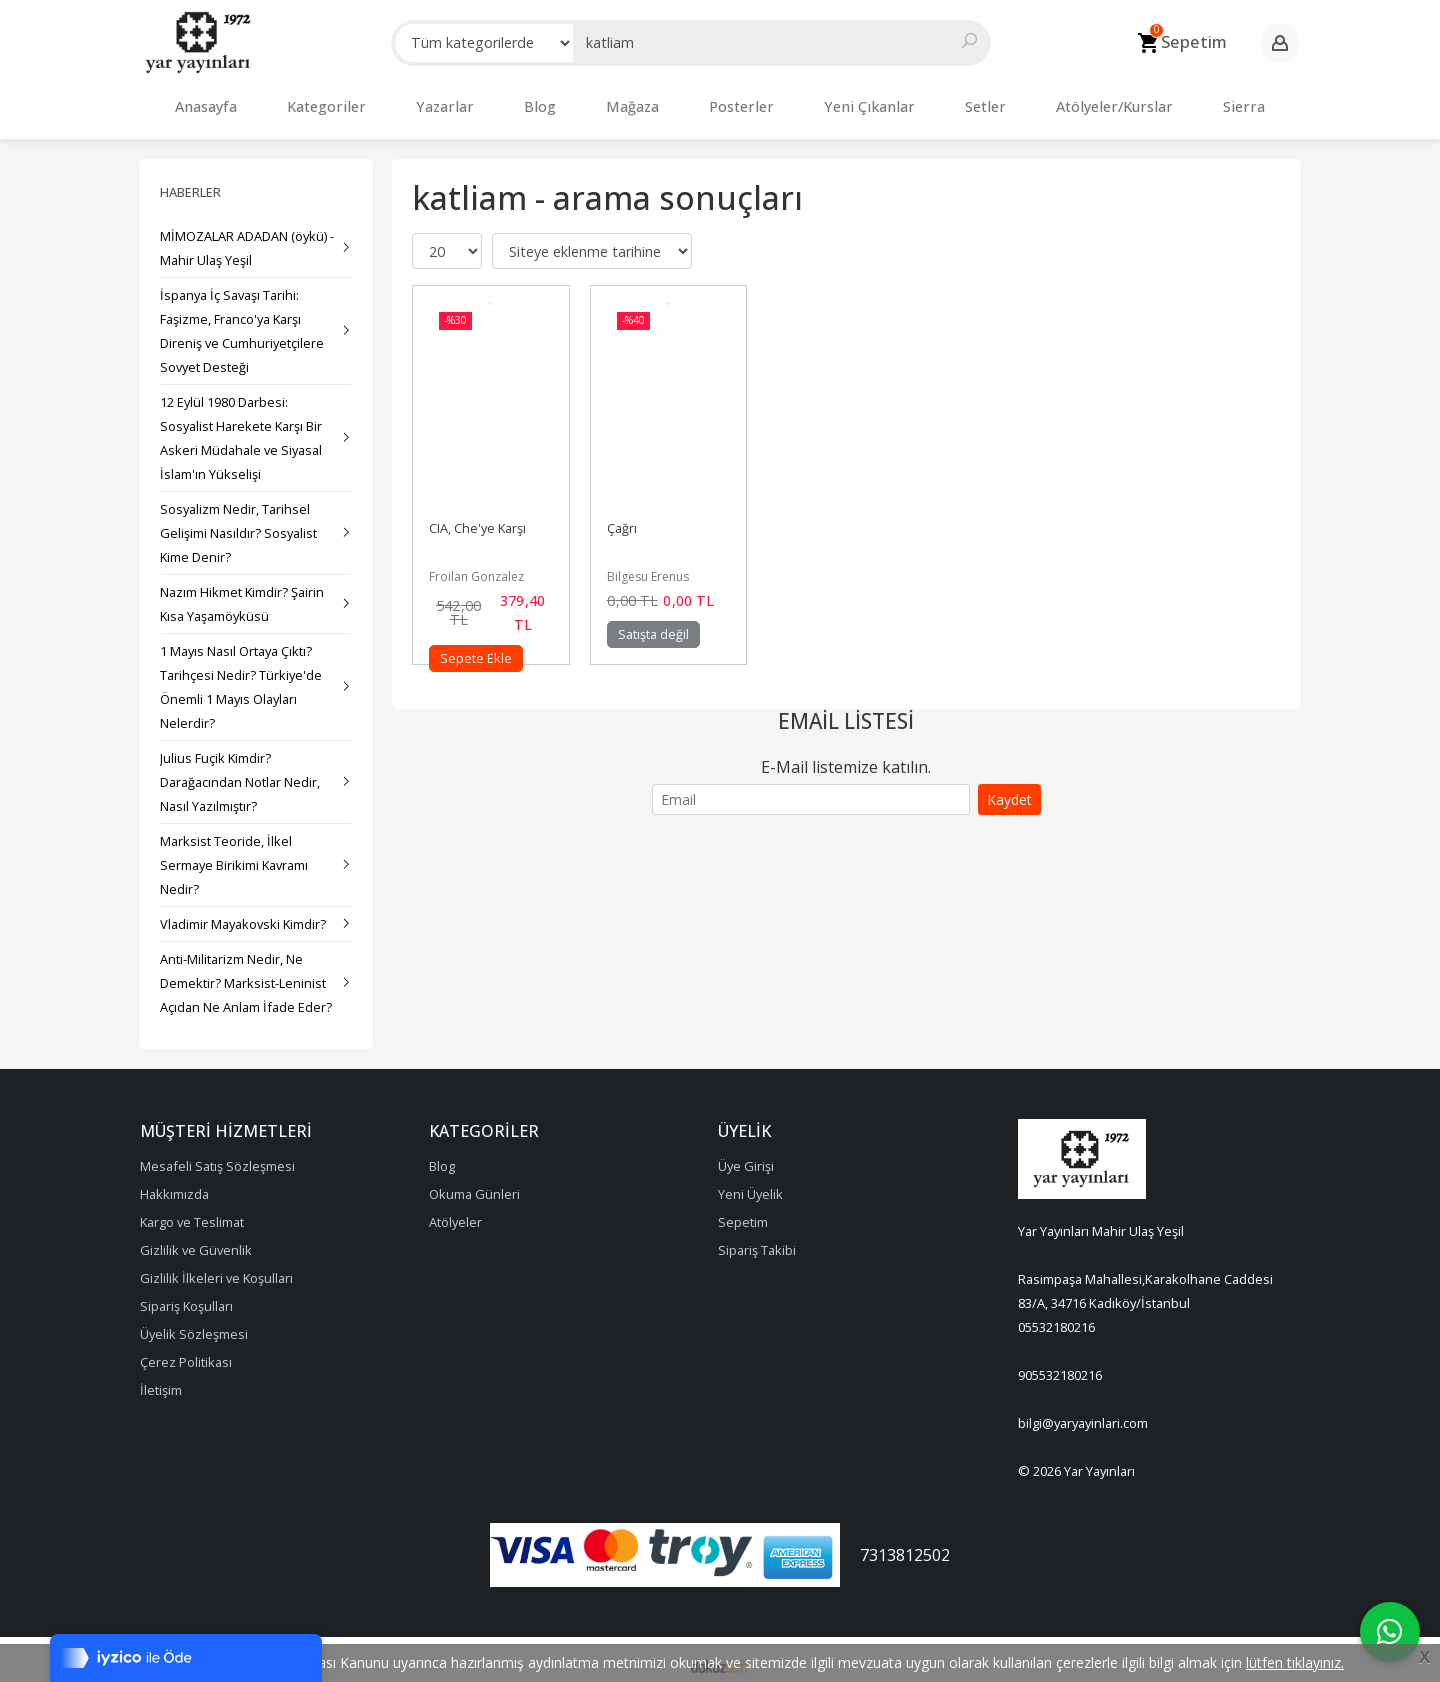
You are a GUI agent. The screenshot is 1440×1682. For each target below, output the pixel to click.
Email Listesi (846, 711)
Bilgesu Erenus (648, 566)
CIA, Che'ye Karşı (477, 518)
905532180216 (1060, 1365)
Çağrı (622, 518)
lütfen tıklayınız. (1295, 1662)
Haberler (190, 182)
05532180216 (1056, 1317)
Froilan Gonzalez (476, 566)
